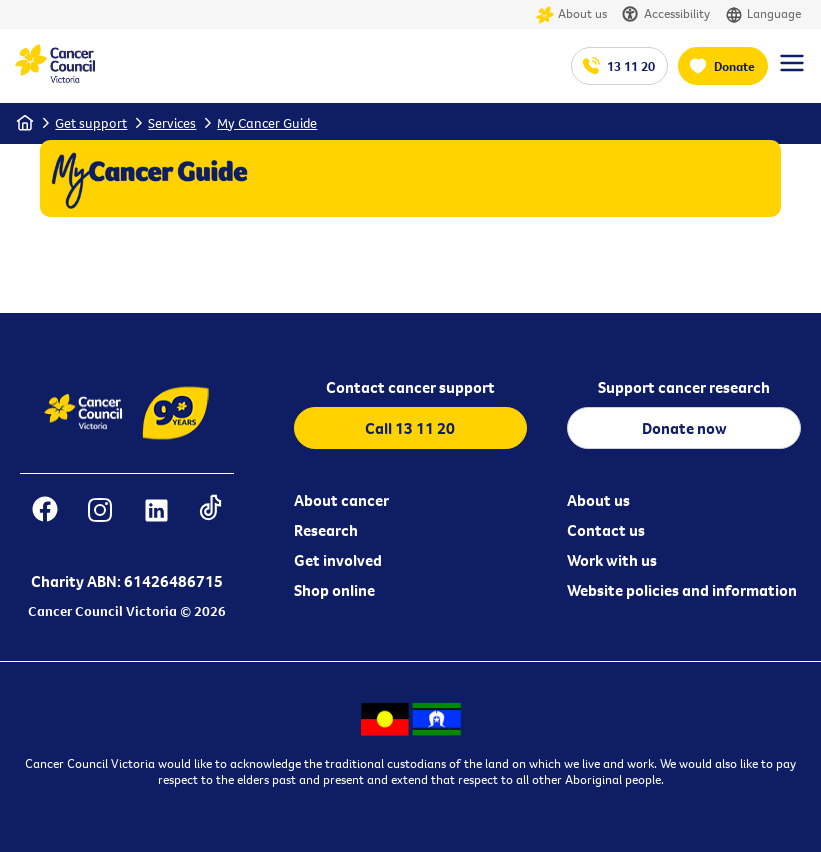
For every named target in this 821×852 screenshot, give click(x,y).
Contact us (606, 530)
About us (571, 14)
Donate (734, 66)
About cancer (341, 500)
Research (326, 530)
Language (763, 14)
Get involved (338, 560)
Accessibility (666, 14)
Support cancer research (684, 387)
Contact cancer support (410, 387)
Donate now (684, 428)
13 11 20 (631, 66)
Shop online (334, 590)
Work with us (612, 560)
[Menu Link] (792, 72)
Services (172, 123)
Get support (91, 123)
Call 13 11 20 (410, 428)
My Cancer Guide (267, 123)
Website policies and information (682, 590)
